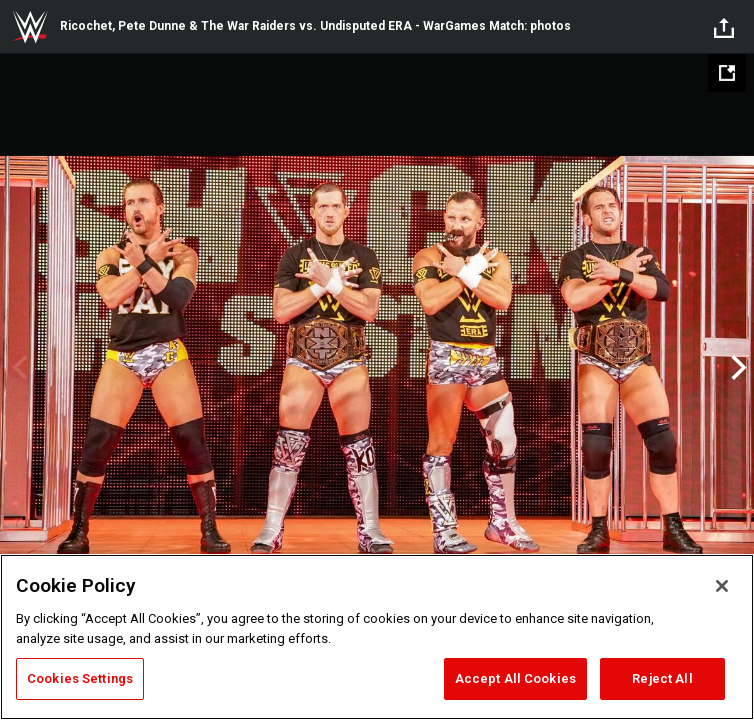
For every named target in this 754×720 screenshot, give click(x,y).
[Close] (722, 586)
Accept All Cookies (515, 678)
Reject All (662, 678)
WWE (30, 27)
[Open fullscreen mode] (727, 73)
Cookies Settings (80, 678)
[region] (377, 637)
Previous (17, 368)
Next (736, 368)
